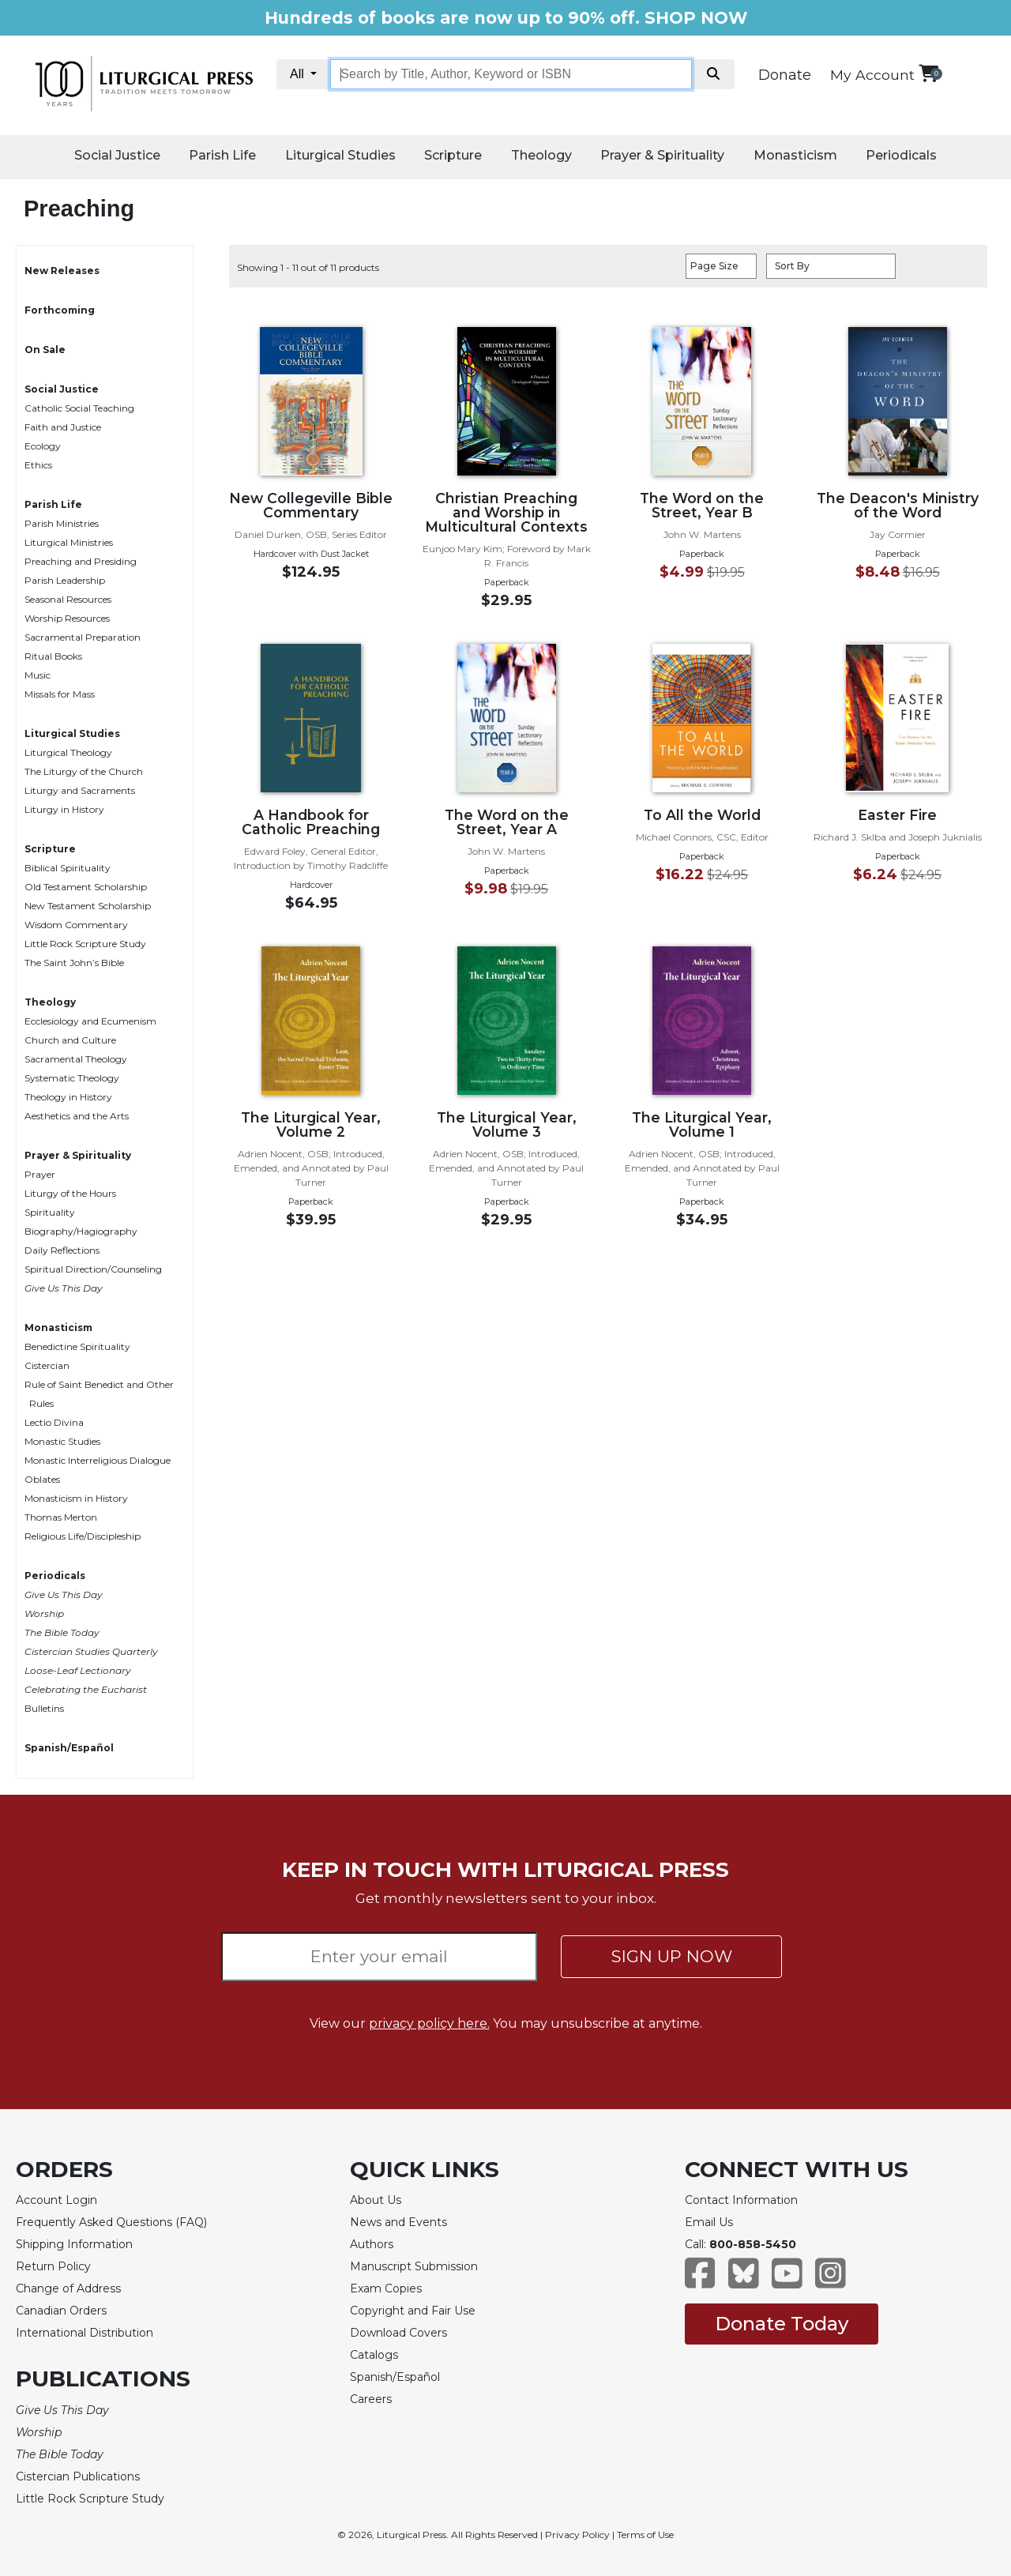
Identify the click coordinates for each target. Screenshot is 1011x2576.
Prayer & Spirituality (662, 155)
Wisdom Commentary (76, 925)
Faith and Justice (62, 427)
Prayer (39, 1174)
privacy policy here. (429, 2023)
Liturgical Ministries (68, 542)
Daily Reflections (62, 1250)
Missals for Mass (59, 694)
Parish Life (222, 155)
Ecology (42, 446)
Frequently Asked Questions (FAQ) (111, 2222)
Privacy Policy (577, 2534)
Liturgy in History (64, 809)
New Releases (62, 270)
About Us (375, 2200)
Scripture (453, 155)
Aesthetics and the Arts (76, 1116)
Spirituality (49, 1212)
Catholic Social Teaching (79, 408)
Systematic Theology (71, 1078)
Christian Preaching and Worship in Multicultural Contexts (506, 512)
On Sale (45, 349)
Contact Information (741, 2200)
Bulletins (44, 1708)
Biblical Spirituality (67, 868)
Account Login (56, 2200)
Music (37, 675)
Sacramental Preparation (82, 637)
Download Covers (398, 2333)
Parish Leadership (64, 580)
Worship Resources (67, 618)
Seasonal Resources (67, 599)
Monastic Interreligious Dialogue (97, 1460)
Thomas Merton (60, 1517)
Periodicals (901, 155)
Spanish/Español (69, 1748)
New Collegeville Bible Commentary (311, 505)
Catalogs (374, 2355)
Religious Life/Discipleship (82, 1536)
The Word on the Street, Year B (702, 505)
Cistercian (47, 1365)
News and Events (398, 2222)
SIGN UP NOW (671, 1956)
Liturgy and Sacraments (79, 790)
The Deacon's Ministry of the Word (898, 505)
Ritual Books (53, 656)
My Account (872, 74)
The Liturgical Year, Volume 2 (311, 1124)
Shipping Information (74, 2244)
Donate (784, 75)
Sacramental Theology (75, 1059)
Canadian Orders (61, 2310)
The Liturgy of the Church (83, 771)
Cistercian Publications (78, 2476)
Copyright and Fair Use (412, 2310)
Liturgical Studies (340, 155)
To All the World (702, 815)
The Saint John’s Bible (74, 962)
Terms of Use (645, 2534)
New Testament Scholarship (87, 906)
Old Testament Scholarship (85, 887)
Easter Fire (897, 815)
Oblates (42, 1479)
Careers (371, 2399)
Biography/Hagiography (80, 1231)
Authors (371, 2244)
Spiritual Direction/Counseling (93, 1269)
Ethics (38, 465)
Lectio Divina (54, 1422)
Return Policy (53, 2266)
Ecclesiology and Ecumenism (90, 1021)
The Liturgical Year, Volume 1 (702, 1124)
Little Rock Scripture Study (85, 944)
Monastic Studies (62, 1441)
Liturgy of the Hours (70, 1193)
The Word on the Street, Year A (507, 822)
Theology (541, 155)
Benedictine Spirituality (77, 1346)
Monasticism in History (76, 1498)
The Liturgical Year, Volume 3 (507, 1124)
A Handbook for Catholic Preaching (311, 822)
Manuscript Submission (414, 2266)
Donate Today (781, 2323)
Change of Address (68, 2288)
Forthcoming (59, 310)
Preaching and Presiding (80, 561)
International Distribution (84, 2333)
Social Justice (117, 155)
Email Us (709, 2222)
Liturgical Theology (68, 752)
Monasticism (795, 155)
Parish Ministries (61, 523)
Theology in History (68, 1097)
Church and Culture (70, 1040)
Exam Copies (386, 2288)
